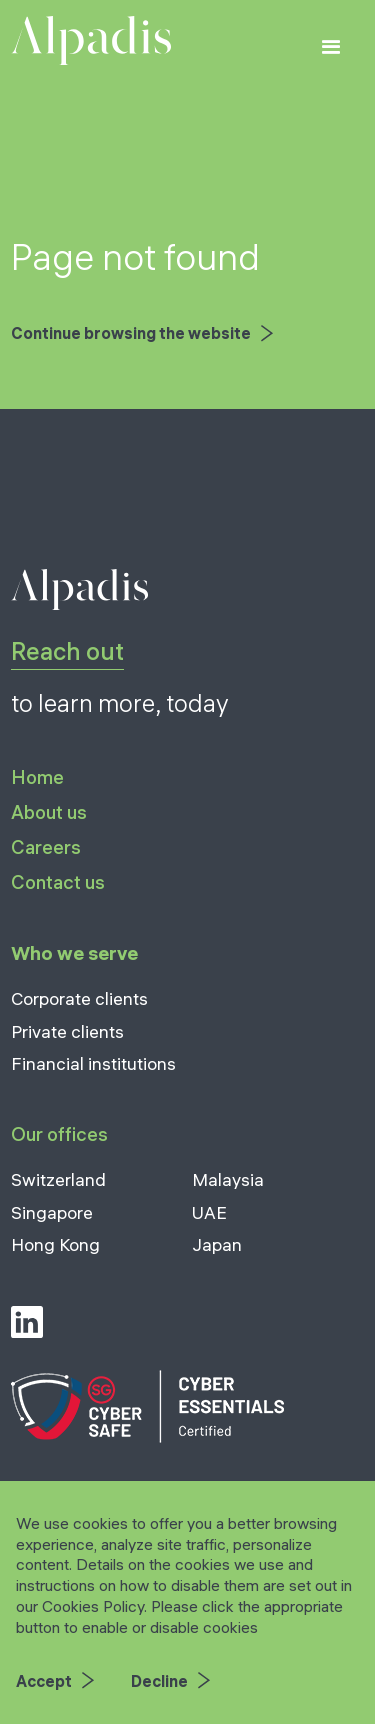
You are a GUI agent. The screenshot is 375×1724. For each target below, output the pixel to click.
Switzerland (58, 1179)
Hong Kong (55, 1244)
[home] (91, 40)
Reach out (67, 651)
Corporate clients (79, 998)
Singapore (52, 1212)
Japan (217, 1244)
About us (49, 812)
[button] (331, 48)
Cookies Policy (93, 1606)
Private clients (67, 1031)
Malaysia (228, 1179)
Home (37, 778)
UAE (209, 1212)
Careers (46, 847)
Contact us (58, 882)
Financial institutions (93, 1063)
